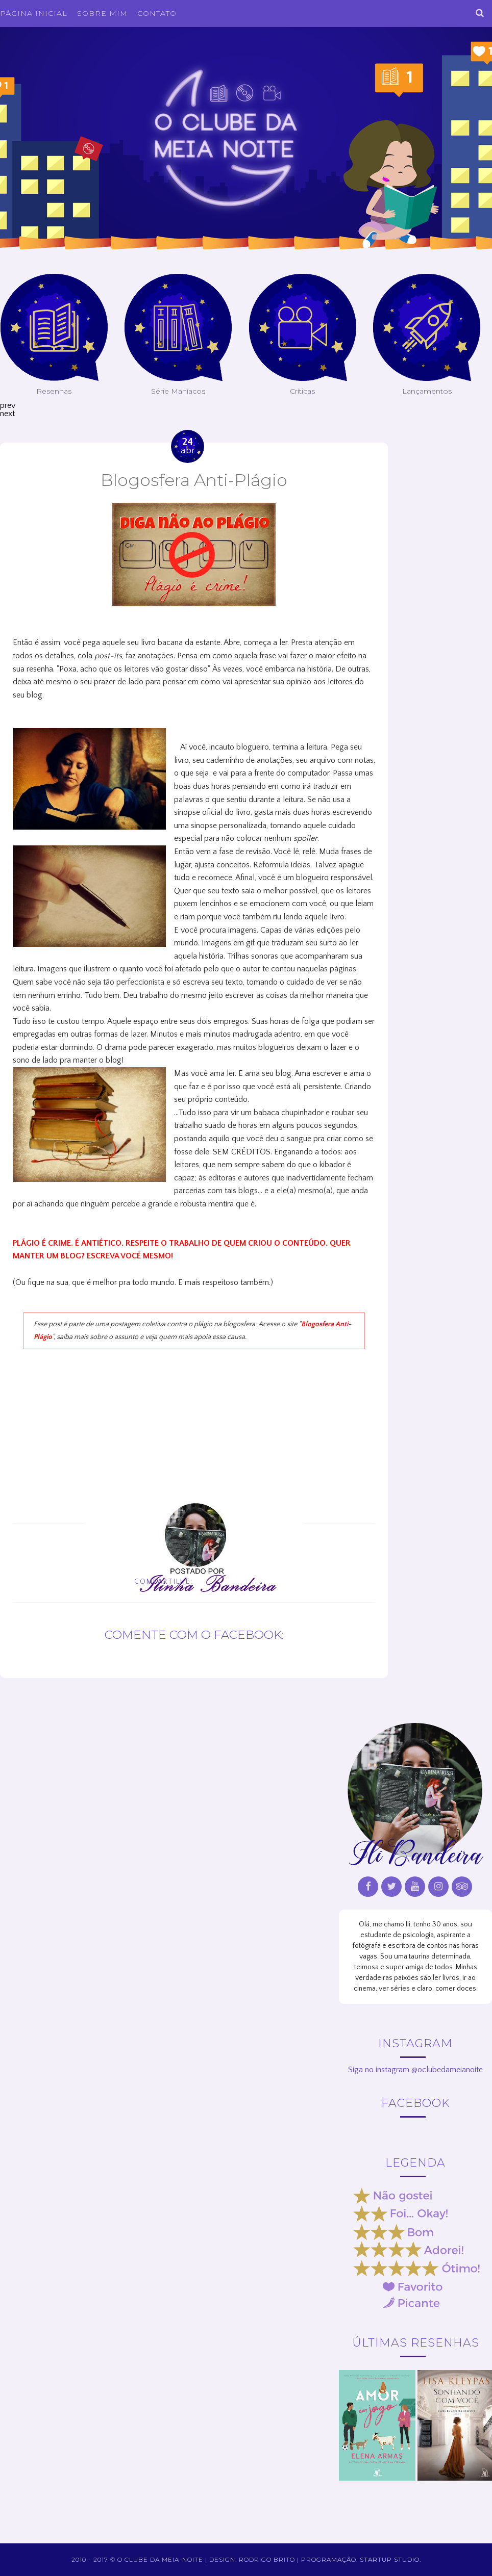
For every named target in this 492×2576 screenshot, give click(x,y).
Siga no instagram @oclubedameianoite (415, 2069)
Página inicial (33, 13)
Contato (157, 13)
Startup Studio (390, 2559)
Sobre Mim (102, 13)
